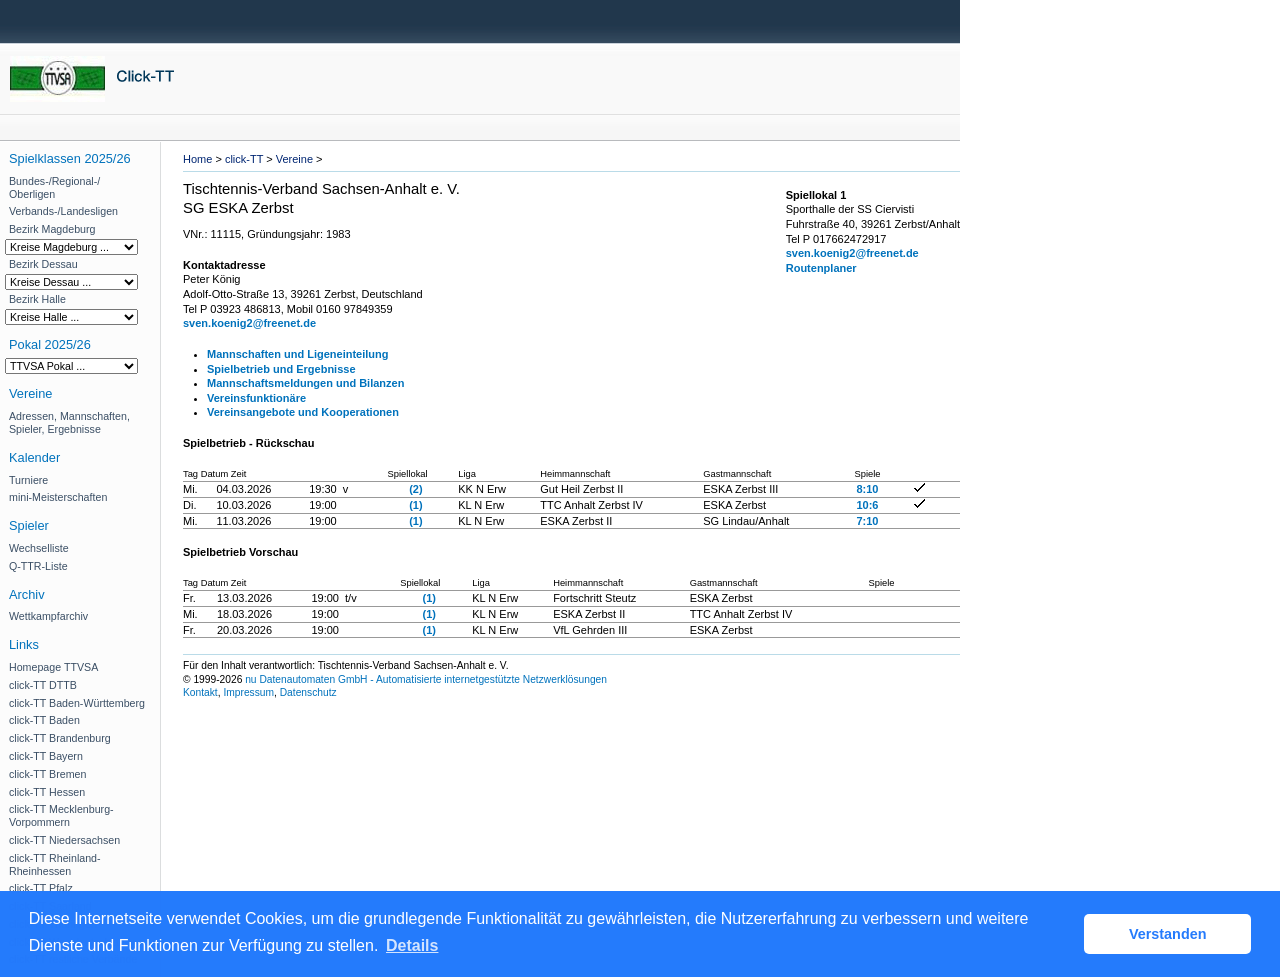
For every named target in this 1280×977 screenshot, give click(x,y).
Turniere (28, 480)
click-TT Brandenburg (60, 738)
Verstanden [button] (1168, 934)
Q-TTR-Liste (38, 566)
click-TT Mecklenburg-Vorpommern (61, 815)
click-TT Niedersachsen (64, 840)
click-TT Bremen (47, 774)
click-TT (244, 159)
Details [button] (412, 945)
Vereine (294, 159)
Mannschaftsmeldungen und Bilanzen (305, 383)
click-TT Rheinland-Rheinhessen (55, 864)
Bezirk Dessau (43, 264)
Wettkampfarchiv (48, 616)
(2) (415, 489)
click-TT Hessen (47, 792)
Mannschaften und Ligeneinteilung (298, 354)
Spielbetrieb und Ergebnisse (281, 369)
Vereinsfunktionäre (256, 398)
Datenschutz (308, 692)
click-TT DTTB (43, 685)
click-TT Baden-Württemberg (77, 703)
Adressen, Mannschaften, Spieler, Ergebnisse (69, 422)
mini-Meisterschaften (58, 497)
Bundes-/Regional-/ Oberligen (54, 187)
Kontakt (200, 692)
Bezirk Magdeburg (52, 229)
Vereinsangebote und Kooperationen (303, 412)
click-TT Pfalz (41, 888)
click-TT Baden (44, 720)
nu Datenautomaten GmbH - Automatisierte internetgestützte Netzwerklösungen (426, 679)
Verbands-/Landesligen (63, 211)
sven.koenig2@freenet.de (249, 323)
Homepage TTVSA (53, 667)
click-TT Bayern (46, 756)
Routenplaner (821, 268)
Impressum (248, 692)
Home (197, 159)
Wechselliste (39, 548)
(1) (415, 505)
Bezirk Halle (37, 299)
